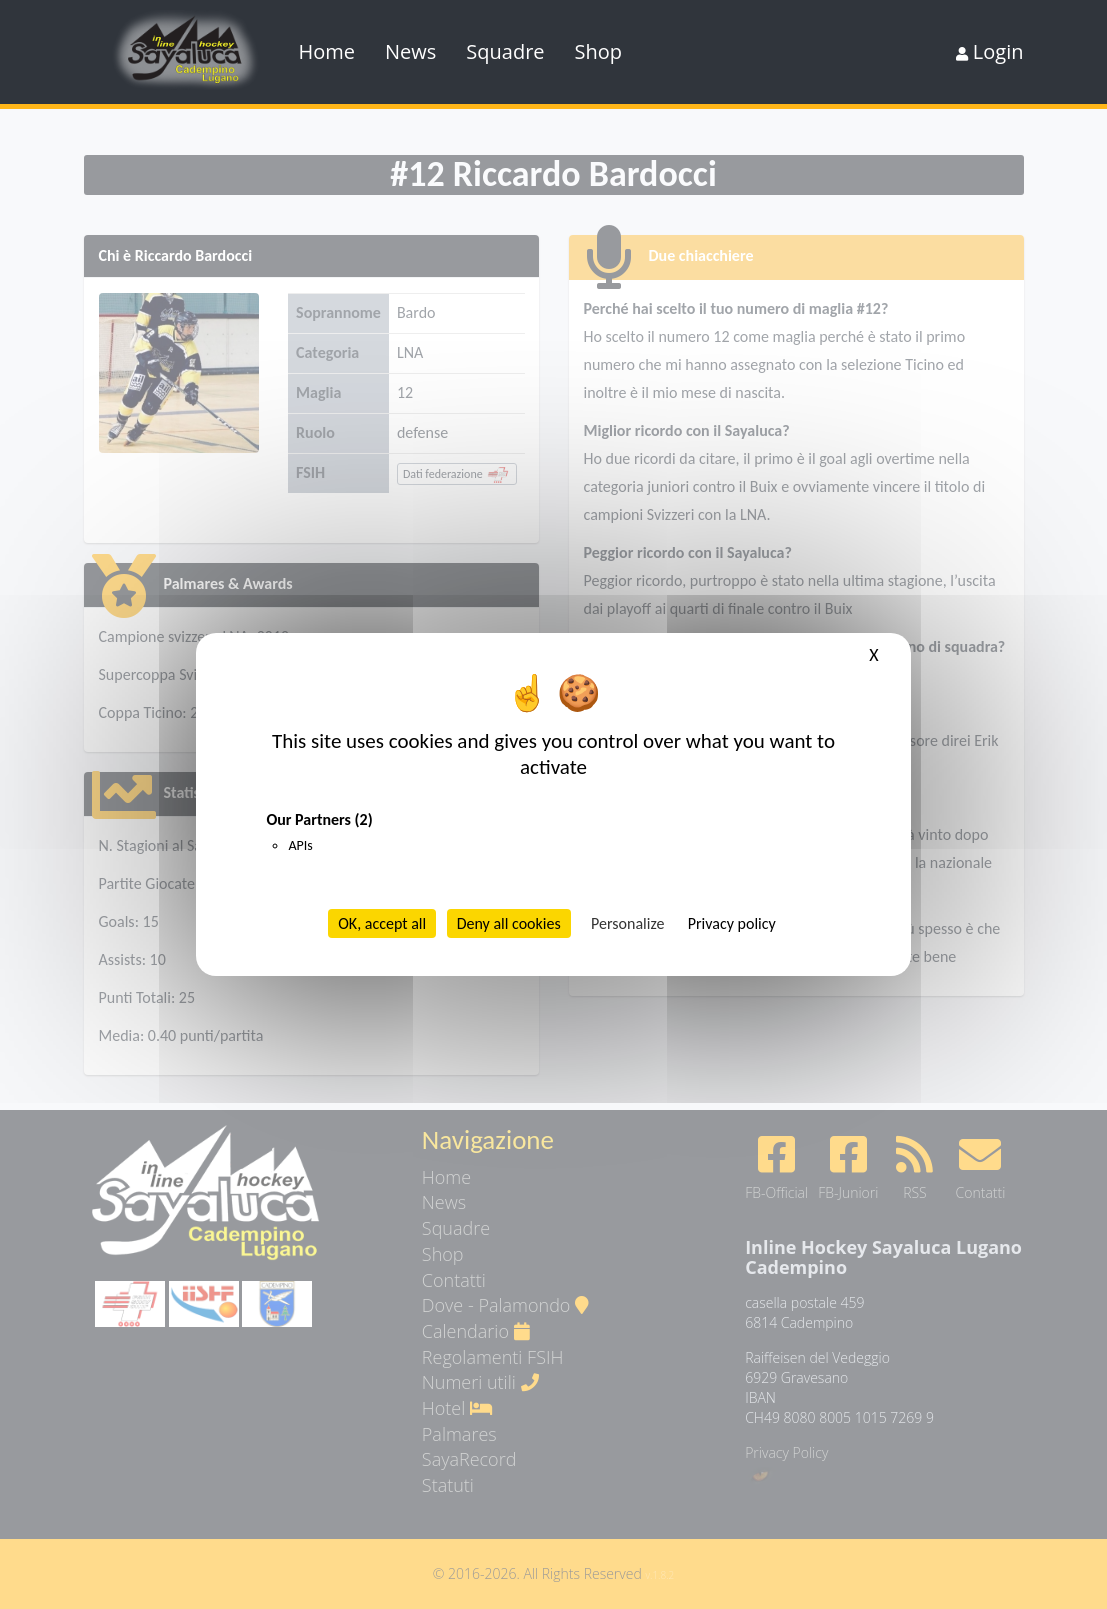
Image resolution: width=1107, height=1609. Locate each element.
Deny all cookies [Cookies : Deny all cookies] (509, 923)
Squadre (505, 51)
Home (327, 51)
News (410, 51)
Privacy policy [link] (732, 923)
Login (990, 51)
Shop (599, 51)
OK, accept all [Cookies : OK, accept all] (382, 923)
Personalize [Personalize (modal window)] (627, 923)
